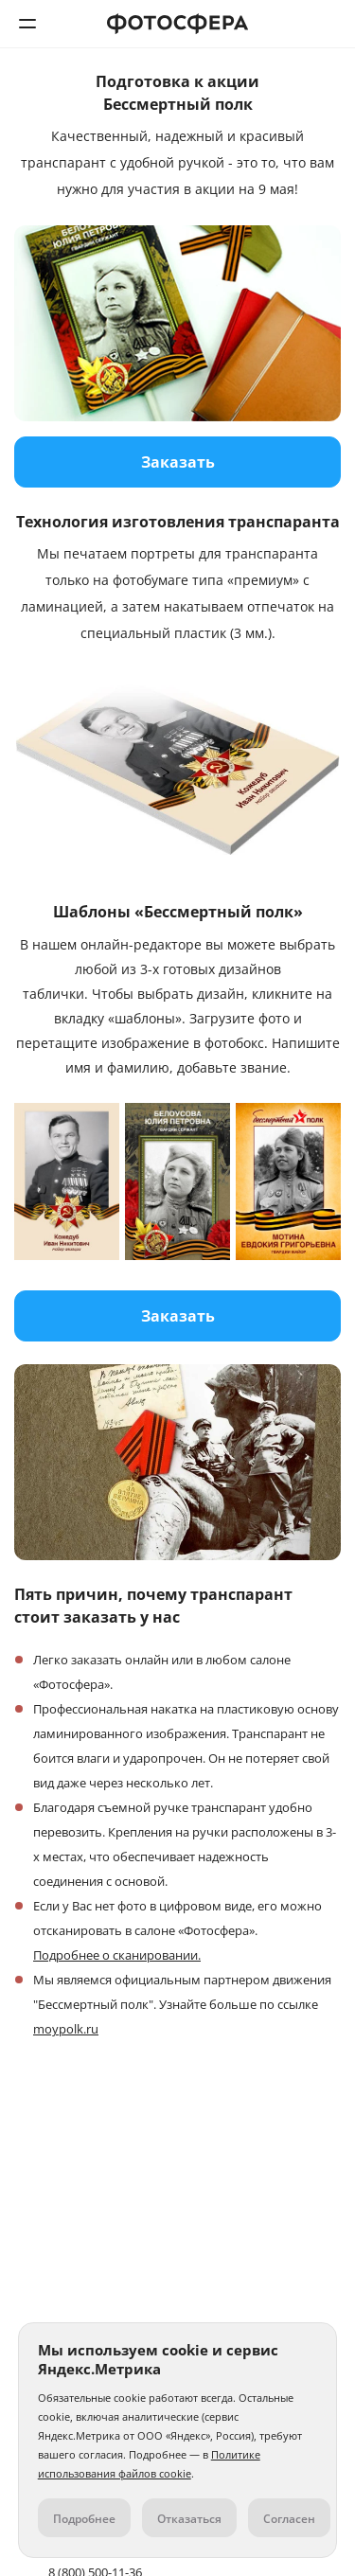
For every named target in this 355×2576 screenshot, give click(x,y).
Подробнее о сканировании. (117, 1954)
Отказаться (189, 2519)
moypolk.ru (65, 2028)
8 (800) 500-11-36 (327, 23)
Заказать (178, 462)
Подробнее (84, 2519)
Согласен (289, 2519)
